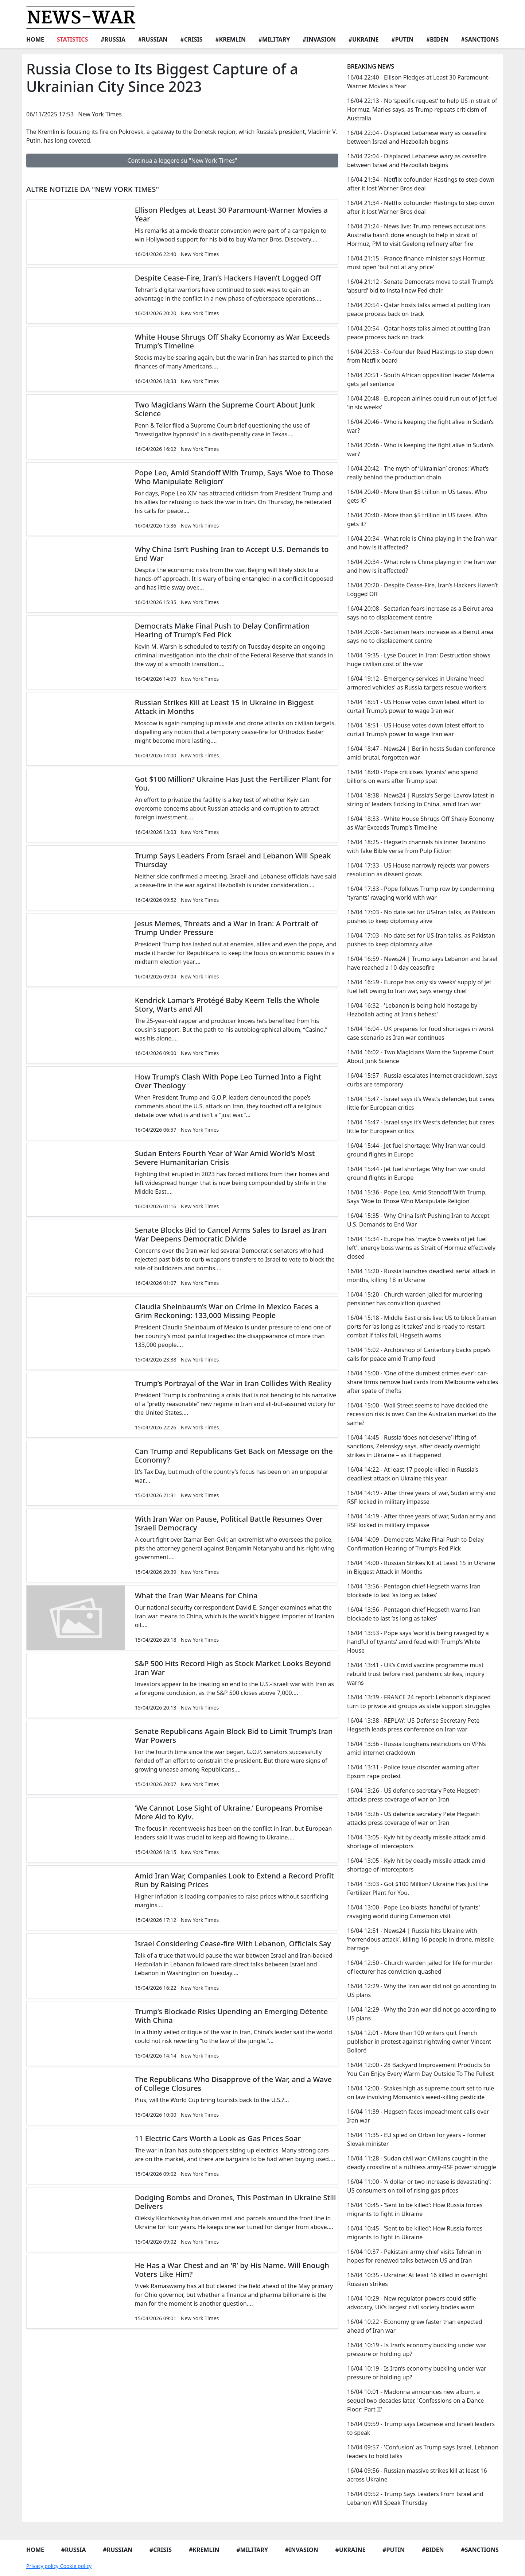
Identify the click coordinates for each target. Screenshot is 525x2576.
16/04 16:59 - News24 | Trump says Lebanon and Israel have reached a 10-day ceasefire (422, 963)
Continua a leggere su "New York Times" (182, 161)
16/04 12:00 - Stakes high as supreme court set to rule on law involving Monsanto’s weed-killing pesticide (420, 2092)
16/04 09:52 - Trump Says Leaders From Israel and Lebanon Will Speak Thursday (415, 2498)
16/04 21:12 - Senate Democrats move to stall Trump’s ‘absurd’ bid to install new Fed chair (420, 286)
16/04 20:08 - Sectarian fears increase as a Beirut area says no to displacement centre (420, 613)
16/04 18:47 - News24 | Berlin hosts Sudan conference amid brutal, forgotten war (421, 753)
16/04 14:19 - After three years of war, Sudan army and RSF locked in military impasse (421, 1497)
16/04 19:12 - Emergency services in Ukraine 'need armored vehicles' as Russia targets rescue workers (416, 683)
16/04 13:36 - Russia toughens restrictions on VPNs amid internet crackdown (416, 1748)
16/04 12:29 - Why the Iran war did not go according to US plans (421, 1990)
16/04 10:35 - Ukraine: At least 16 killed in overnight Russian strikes (417, 2279)
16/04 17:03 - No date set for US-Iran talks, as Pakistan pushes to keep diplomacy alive (421, 916)
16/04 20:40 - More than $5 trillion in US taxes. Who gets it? (417, 496)
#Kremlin (230, 39)
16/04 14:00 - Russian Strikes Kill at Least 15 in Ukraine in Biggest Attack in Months (421, 1567)
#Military (274, 39)
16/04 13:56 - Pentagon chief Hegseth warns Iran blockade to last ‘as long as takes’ (414, 1590)
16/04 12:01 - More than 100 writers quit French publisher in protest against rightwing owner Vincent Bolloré (419, 2041)
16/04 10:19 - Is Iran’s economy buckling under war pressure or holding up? (416, 2349)
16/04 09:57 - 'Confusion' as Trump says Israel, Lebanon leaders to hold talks (422, 2451)
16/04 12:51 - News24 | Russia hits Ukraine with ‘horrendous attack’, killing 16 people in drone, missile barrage (420, 1939)
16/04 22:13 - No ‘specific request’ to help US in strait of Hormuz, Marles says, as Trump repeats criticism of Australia (422, 109)
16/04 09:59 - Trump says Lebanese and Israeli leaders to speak (421, 2428)
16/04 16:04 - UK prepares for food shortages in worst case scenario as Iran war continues (420, 1033)
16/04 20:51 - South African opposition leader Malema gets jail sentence (420, 379)
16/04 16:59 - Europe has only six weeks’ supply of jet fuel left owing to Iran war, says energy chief (419, 986)
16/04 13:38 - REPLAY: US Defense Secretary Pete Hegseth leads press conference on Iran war (413, 1724)
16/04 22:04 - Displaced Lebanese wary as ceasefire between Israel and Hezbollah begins (417, 137)
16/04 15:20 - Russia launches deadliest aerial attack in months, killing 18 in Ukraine (421, 1275)
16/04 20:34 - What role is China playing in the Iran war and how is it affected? (422, 542)
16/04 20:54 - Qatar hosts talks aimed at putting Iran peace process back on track (418, 309)
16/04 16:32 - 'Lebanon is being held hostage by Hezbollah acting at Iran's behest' (412, 1009)
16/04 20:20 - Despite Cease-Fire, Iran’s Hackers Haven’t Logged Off (422, 589)
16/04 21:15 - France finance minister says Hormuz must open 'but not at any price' (416, 262)
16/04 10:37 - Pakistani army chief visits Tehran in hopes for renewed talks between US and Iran (414, 2256)
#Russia (113, 39)
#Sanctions (480, 39)
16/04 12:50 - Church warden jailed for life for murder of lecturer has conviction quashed (420, 1967)
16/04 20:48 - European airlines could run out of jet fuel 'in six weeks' (422, 402)
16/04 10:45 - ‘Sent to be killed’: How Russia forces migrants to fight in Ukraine (414, 2209)
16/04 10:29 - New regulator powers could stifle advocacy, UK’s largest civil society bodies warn (411, 2302)
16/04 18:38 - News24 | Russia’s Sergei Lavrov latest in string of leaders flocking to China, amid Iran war (420, 799)
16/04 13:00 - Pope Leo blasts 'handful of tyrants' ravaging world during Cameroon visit (413, 1911)
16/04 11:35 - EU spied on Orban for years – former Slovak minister (416, 2139)
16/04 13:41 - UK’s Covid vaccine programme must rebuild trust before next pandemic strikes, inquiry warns (416, 1674)
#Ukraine (364, 39)
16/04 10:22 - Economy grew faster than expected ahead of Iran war (414, 2326)
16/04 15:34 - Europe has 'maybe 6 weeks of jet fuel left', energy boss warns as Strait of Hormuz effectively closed (421, 1247)
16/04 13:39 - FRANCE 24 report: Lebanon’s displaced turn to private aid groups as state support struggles (419, 1701)
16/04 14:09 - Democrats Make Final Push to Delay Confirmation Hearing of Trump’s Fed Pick (415, 1544)
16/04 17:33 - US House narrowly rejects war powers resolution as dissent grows (418, 869)
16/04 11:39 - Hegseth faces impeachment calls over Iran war (418, 2116)
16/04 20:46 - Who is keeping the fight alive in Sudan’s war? (420, 426)
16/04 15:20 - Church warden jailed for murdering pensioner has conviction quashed (414, 1298)
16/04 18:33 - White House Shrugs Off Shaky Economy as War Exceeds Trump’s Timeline (420, 823)
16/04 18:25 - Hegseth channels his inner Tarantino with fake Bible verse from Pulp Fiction (416, 846)
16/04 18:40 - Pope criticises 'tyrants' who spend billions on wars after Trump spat (412, 776)
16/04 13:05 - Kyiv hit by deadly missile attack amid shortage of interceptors (416, 1841)
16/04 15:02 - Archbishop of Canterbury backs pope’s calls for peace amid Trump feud (419, 1354)
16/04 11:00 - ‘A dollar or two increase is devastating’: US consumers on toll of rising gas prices (419, 2186)
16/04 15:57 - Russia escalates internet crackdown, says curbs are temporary (422, 1079)
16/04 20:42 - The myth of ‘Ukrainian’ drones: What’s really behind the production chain (418, 472)
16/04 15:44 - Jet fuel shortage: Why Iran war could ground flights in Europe (416, 1150)
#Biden (437, 39)
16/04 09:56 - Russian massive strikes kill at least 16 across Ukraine (417, 2475)
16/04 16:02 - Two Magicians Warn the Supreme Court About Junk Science (420, 1056)
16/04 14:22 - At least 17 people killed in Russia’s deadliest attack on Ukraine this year (412, 1473)
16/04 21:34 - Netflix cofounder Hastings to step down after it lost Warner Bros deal (420, 183)
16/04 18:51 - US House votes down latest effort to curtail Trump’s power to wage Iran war (415, 706)
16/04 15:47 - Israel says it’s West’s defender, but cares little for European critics (420, 1103)
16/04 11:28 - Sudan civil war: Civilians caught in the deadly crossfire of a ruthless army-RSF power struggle (421, 2162)
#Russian (153, 39)
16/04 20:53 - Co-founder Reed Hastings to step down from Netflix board (420, 356)
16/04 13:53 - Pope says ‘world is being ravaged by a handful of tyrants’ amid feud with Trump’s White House (418, 1641)
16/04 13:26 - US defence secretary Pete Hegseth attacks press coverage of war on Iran (413, 1795)
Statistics (72, 39)
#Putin (402, 39)
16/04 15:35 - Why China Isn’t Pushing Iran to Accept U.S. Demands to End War (418, 1220)
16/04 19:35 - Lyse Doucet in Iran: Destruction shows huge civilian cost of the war (418, 659)
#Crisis (191, 39)
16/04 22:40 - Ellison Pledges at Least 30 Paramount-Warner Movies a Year (418, 81)
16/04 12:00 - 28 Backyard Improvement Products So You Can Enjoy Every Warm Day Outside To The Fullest (420, 2069)
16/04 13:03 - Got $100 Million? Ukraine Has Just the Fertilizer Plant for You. (417, 1888)
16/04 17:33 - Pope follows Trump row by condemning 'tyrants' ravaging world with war (420, 893)
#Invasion (319, 39)
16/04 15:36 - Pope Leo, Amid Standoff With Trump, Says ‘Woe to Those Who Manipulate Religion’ (417, 1196)
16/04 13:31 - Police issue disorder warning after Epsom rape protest (413, 1771)
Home (35, 39)
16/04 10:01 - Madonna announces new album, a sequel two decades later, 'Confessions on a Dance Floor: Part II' (415, 2400)
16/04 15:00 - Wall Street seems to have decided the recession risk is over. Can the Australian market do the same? (422, 1414)
